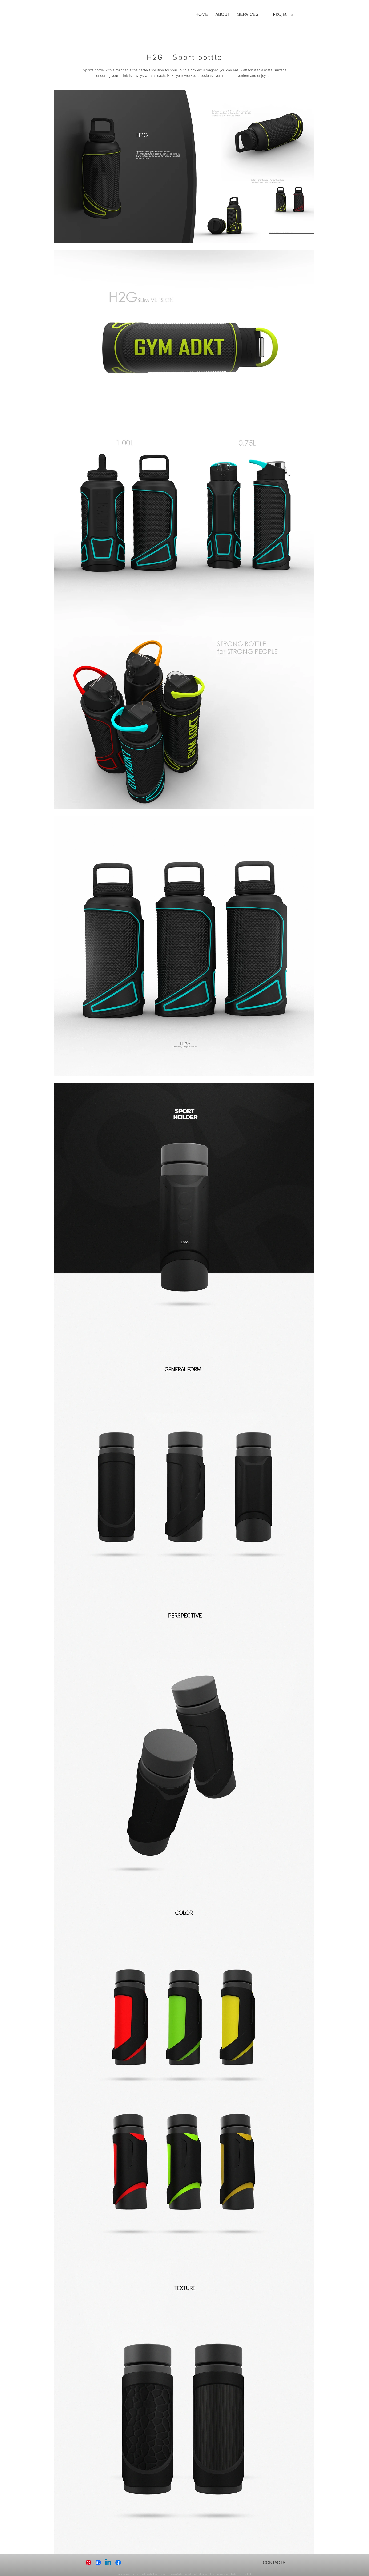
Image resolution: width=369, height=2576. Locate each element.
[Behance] (98, 2562)
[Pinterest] (88, 2562)
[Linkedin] (108, 2562)
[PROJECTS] (283, 14)
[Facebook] (118, 2562)
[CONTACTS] (274, 2562)
